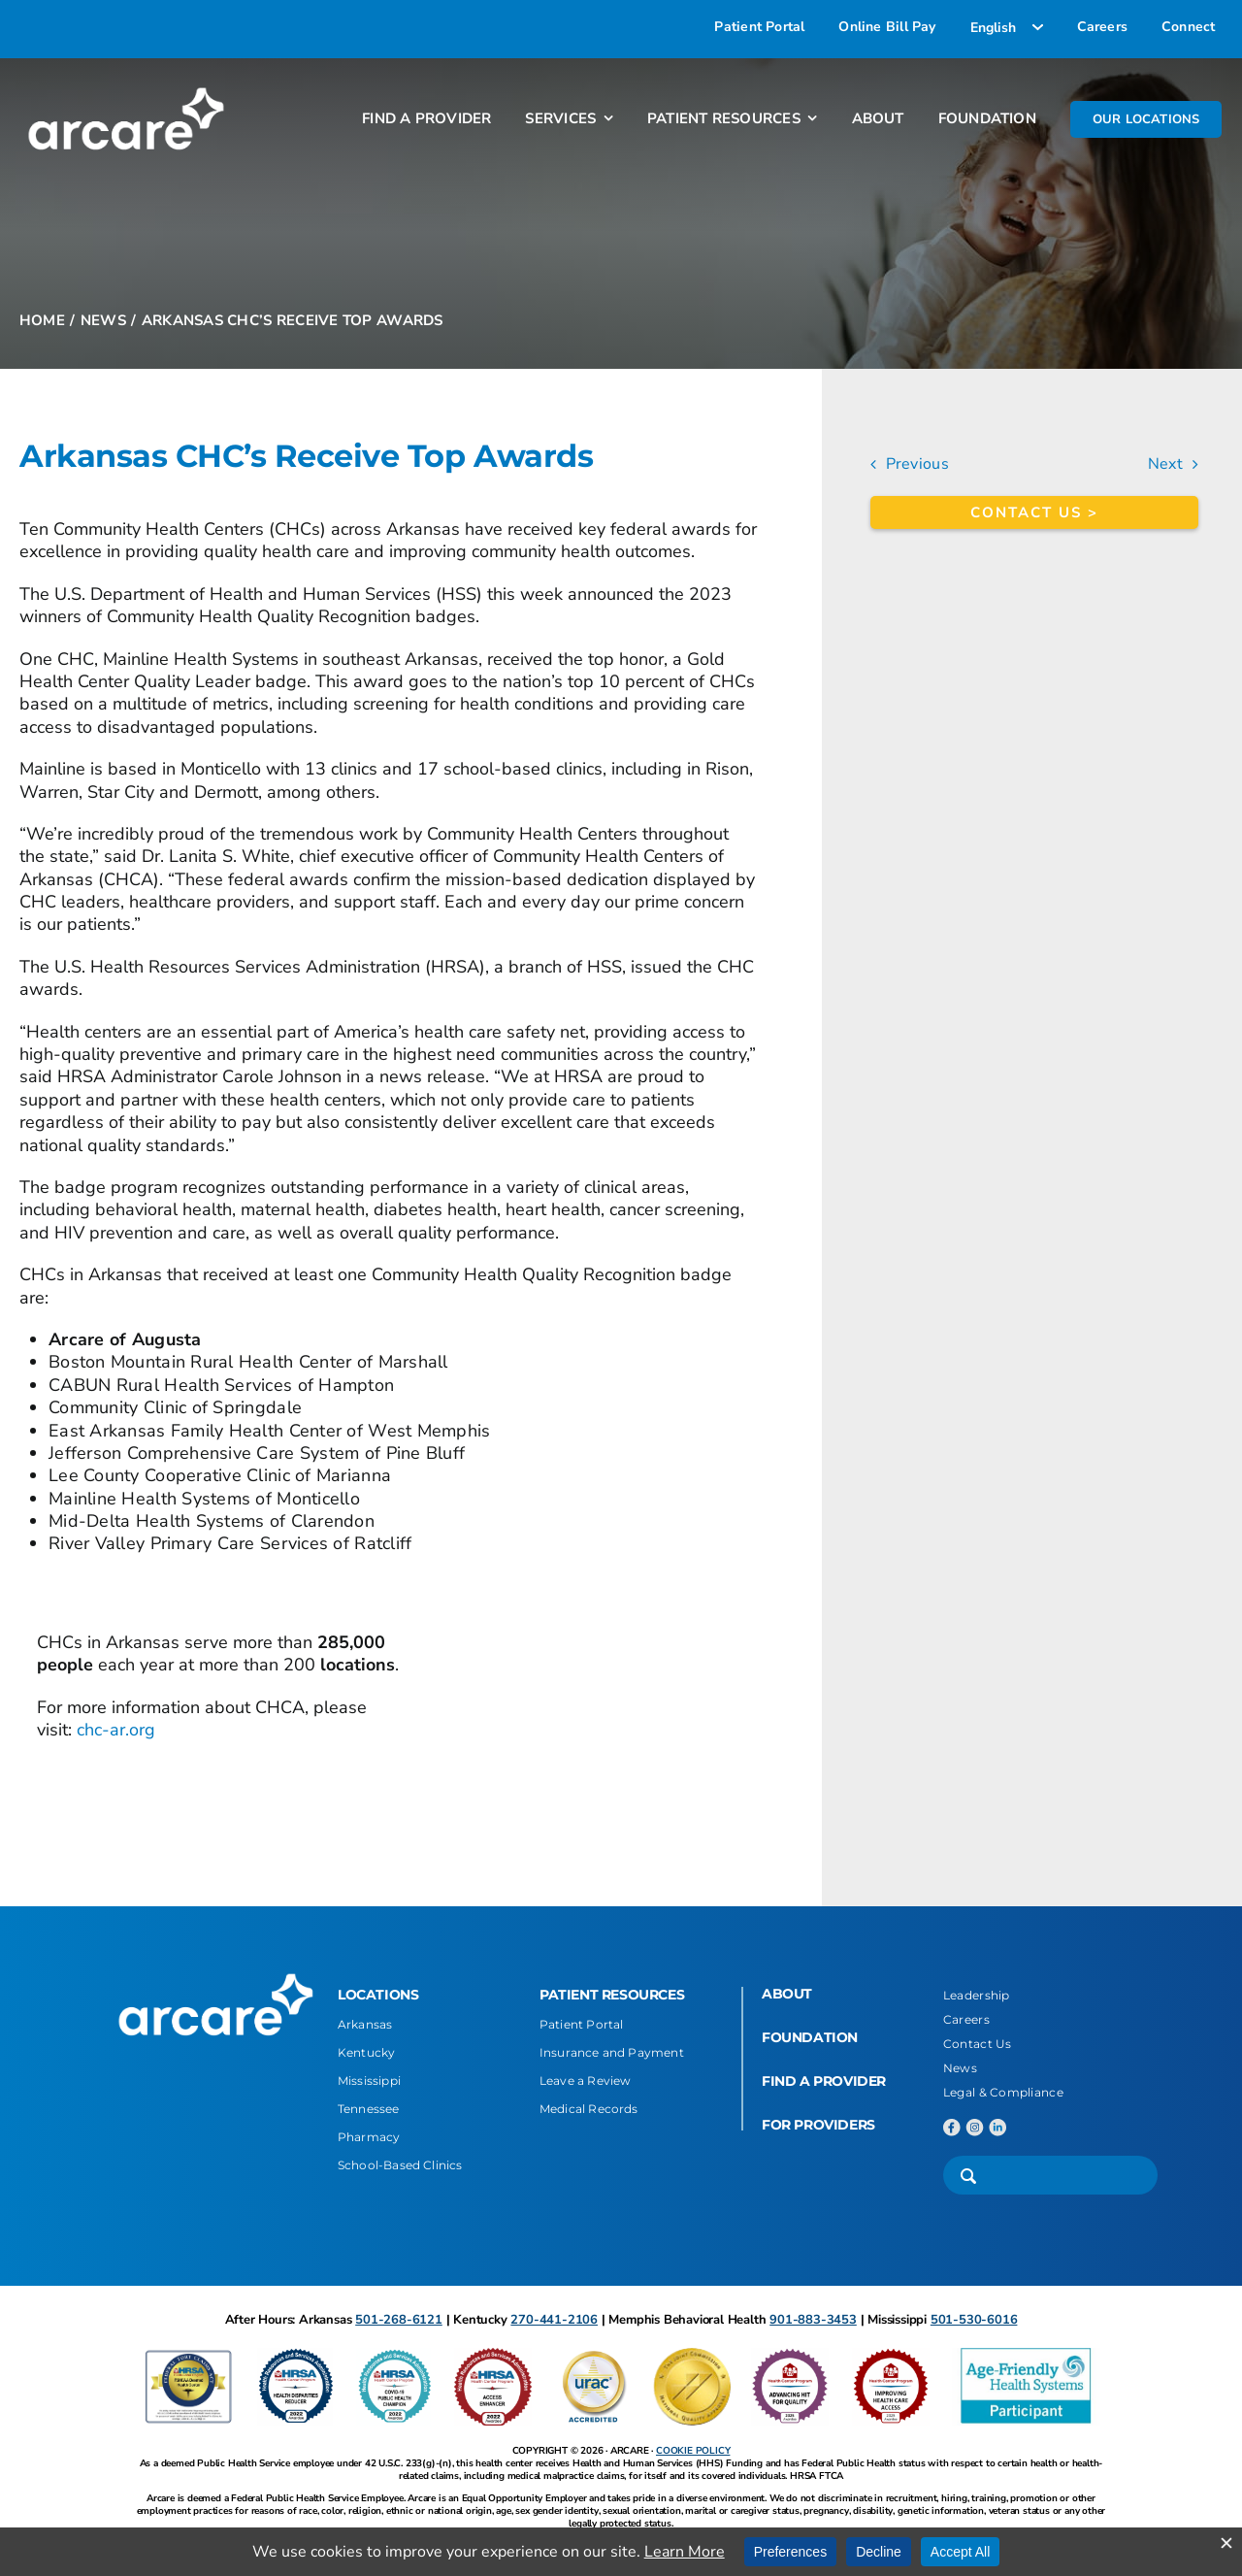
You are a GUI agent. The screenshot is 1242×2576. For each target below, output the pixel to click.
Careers (966, 2019)
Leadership (976, 1995)
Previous (917, 464)
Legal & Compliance (1003, 2092)
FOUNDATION (810, 2037)
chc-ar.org (116, 1729)
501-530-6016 (974, 2319)
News (960, 2068)
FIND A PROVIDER (824, 2081)
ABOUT (787, 1993)
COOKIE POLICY (693, 2451)
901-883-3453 (813, 2319)
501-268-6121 (398, 2319)
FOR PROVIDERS (818, 2124)
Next (1165, 464)
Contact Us (977, 2043)
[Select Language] (1006, 27)
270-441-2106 (554, 2319)
